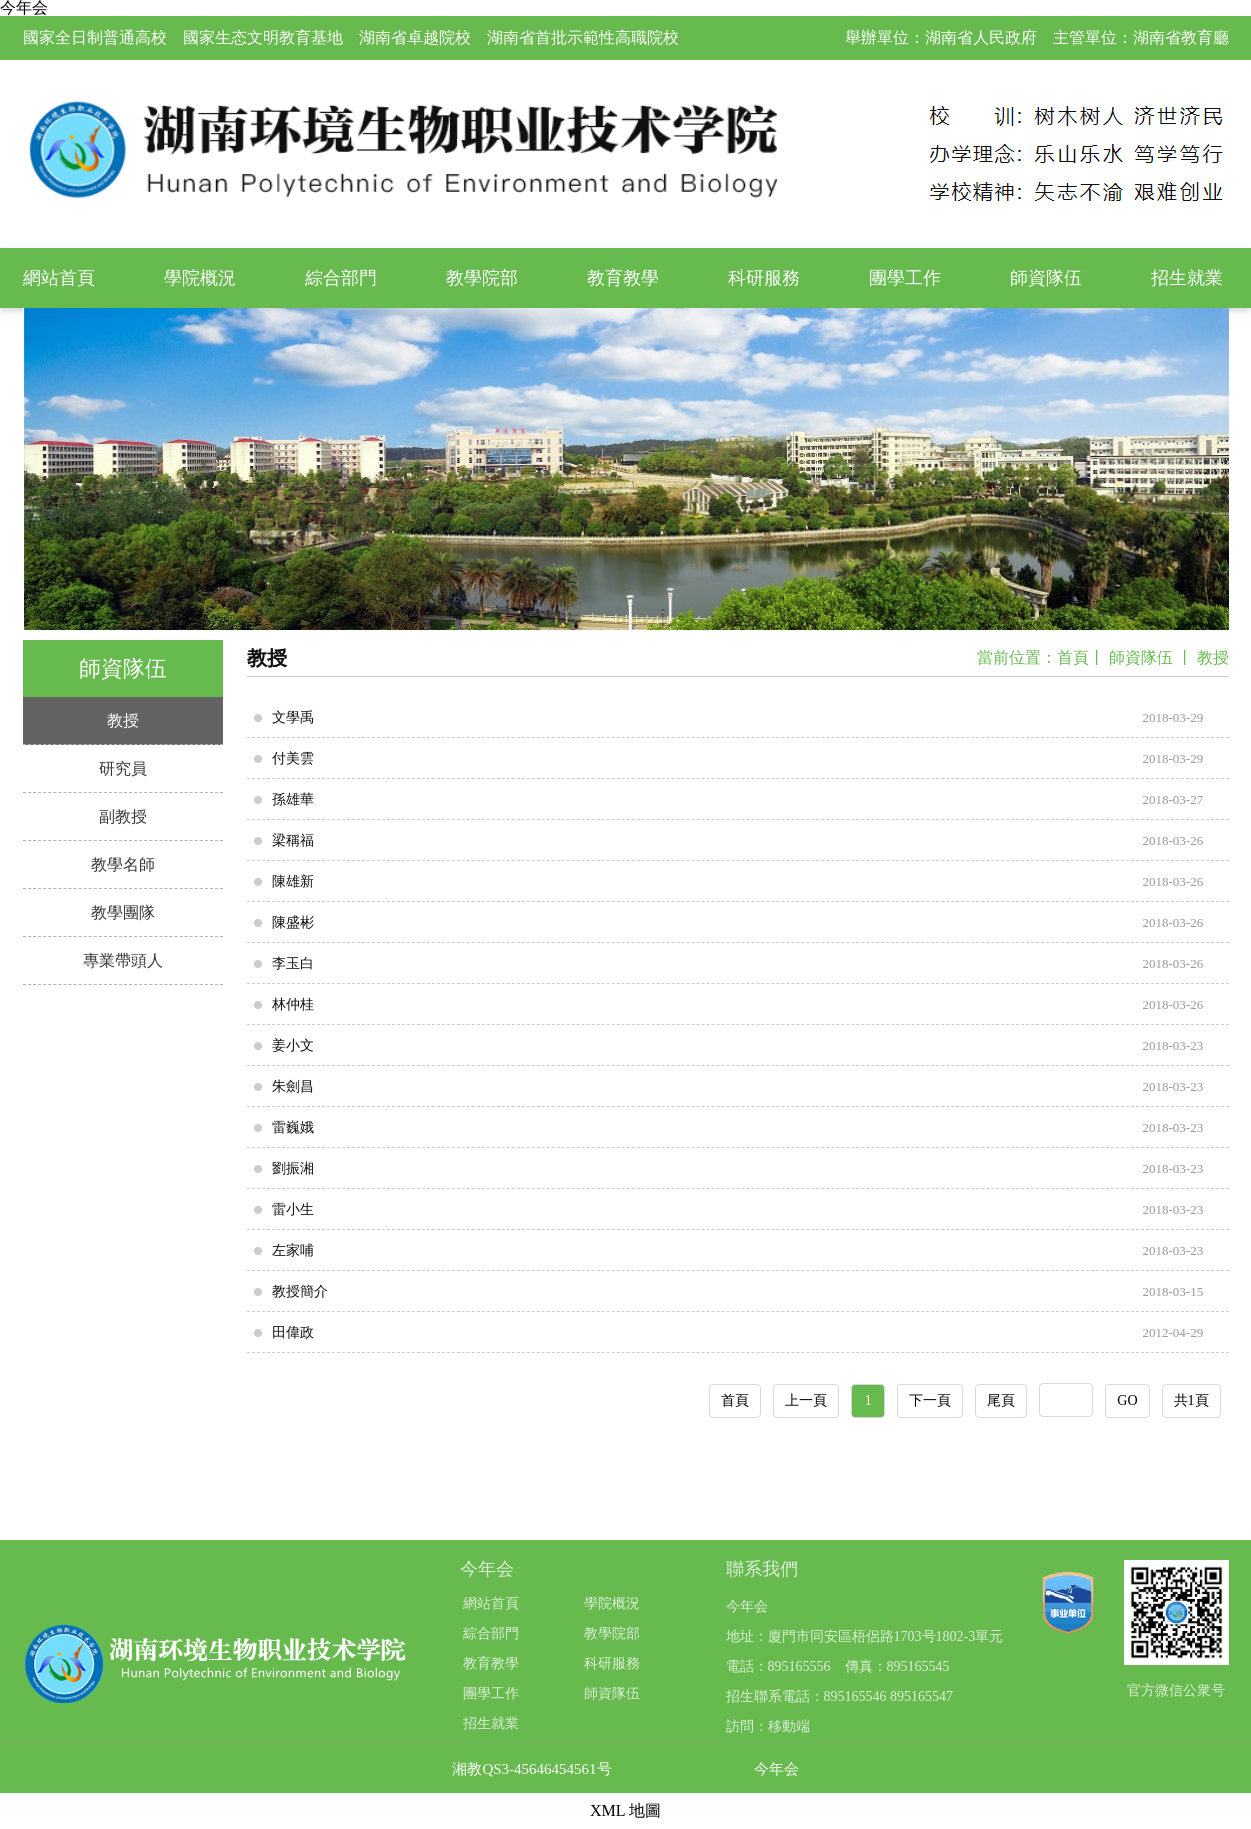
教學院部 (482, 278)
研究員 (123, 768)
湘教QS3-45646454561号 (531, 1769)
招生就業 (1187, 278)
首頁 (1073, 657)
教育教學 (623, 278)
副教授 (123, 816)
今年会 (776, 1769)
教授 (123, 720)
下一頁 (930, 1400)
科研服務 (764, 278)
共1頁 (1191, 1400)
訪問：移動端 (768, 1726)
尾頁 (1001, 1400)
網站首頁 (59, 278)
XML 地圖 (625, 1810)
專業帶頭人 (123, 960)
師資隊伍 (1046, 278)
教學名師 (123, 864)
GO (1127, 1400)
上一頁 (806, 1400)
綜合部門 (341, 278)
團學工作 (905, 278)
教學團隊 (123, 912)
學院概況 (200, 278)
